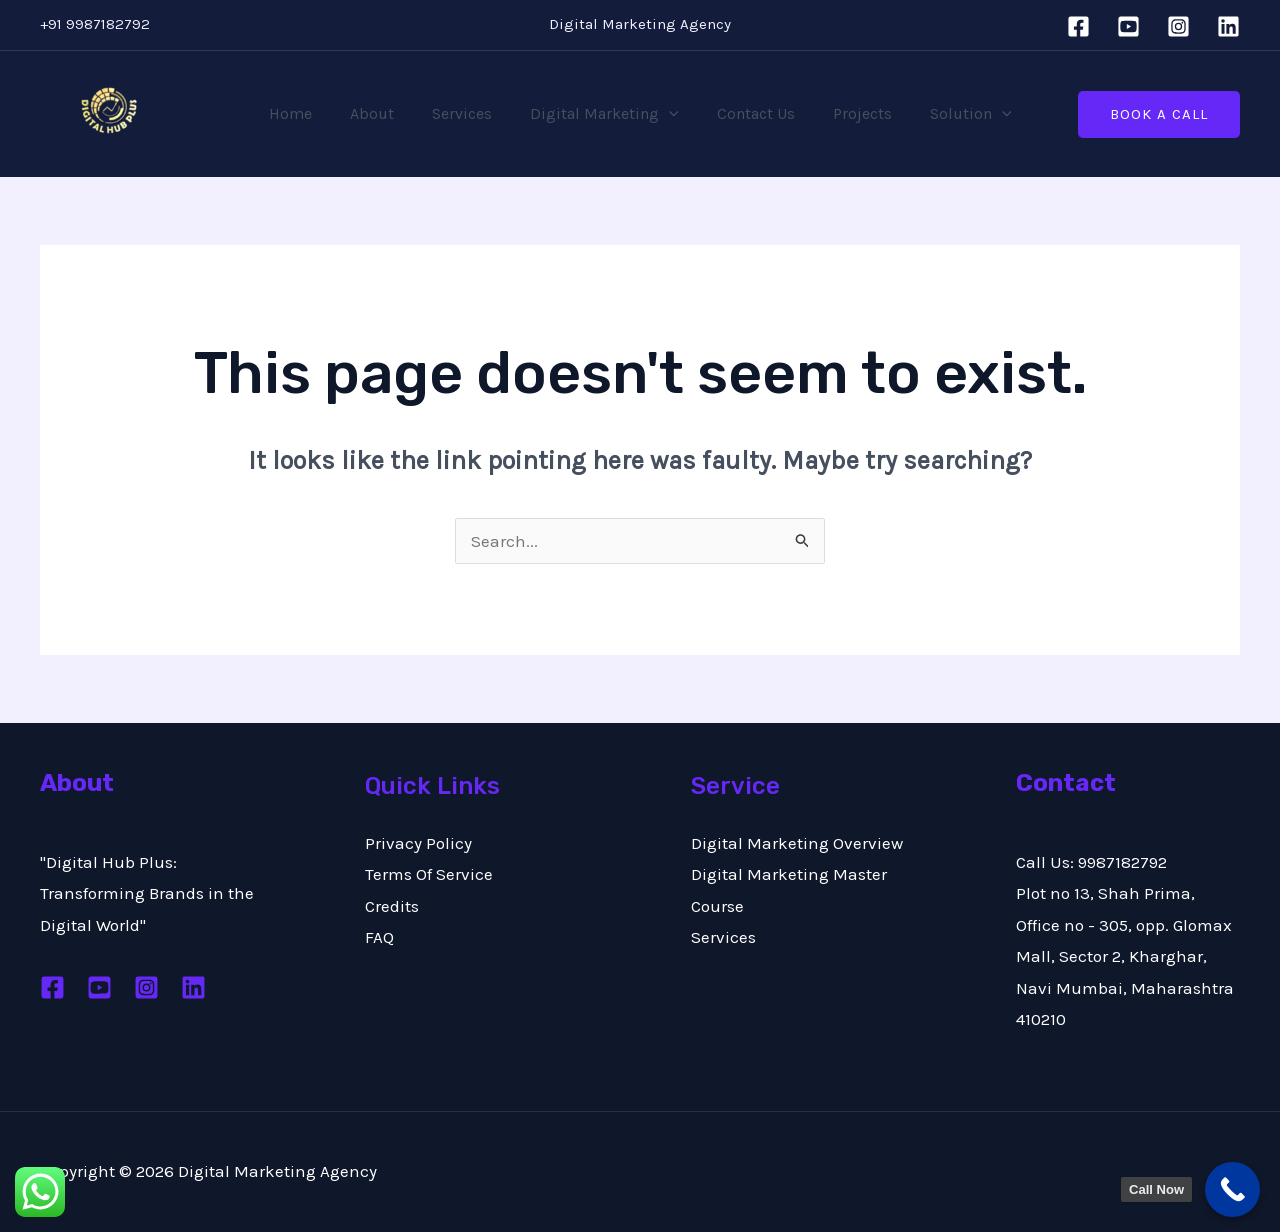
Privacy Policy (418, 843)
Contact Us (750, 113)
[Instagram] (1178, 26)
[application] (669, 114)
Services (468, 113)
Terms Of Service (429, 874)
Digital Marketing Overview (797, 843)
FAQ (379, 937)
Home (308, 113)
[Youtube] (99, 987)
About (384, 113)
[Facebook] (1078, 26)
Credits (392, 906)
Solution (953, 114)
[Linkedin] (1228, 26)
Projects (850, 113)
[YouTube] (1128, 26)
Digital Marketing (604, 114)
